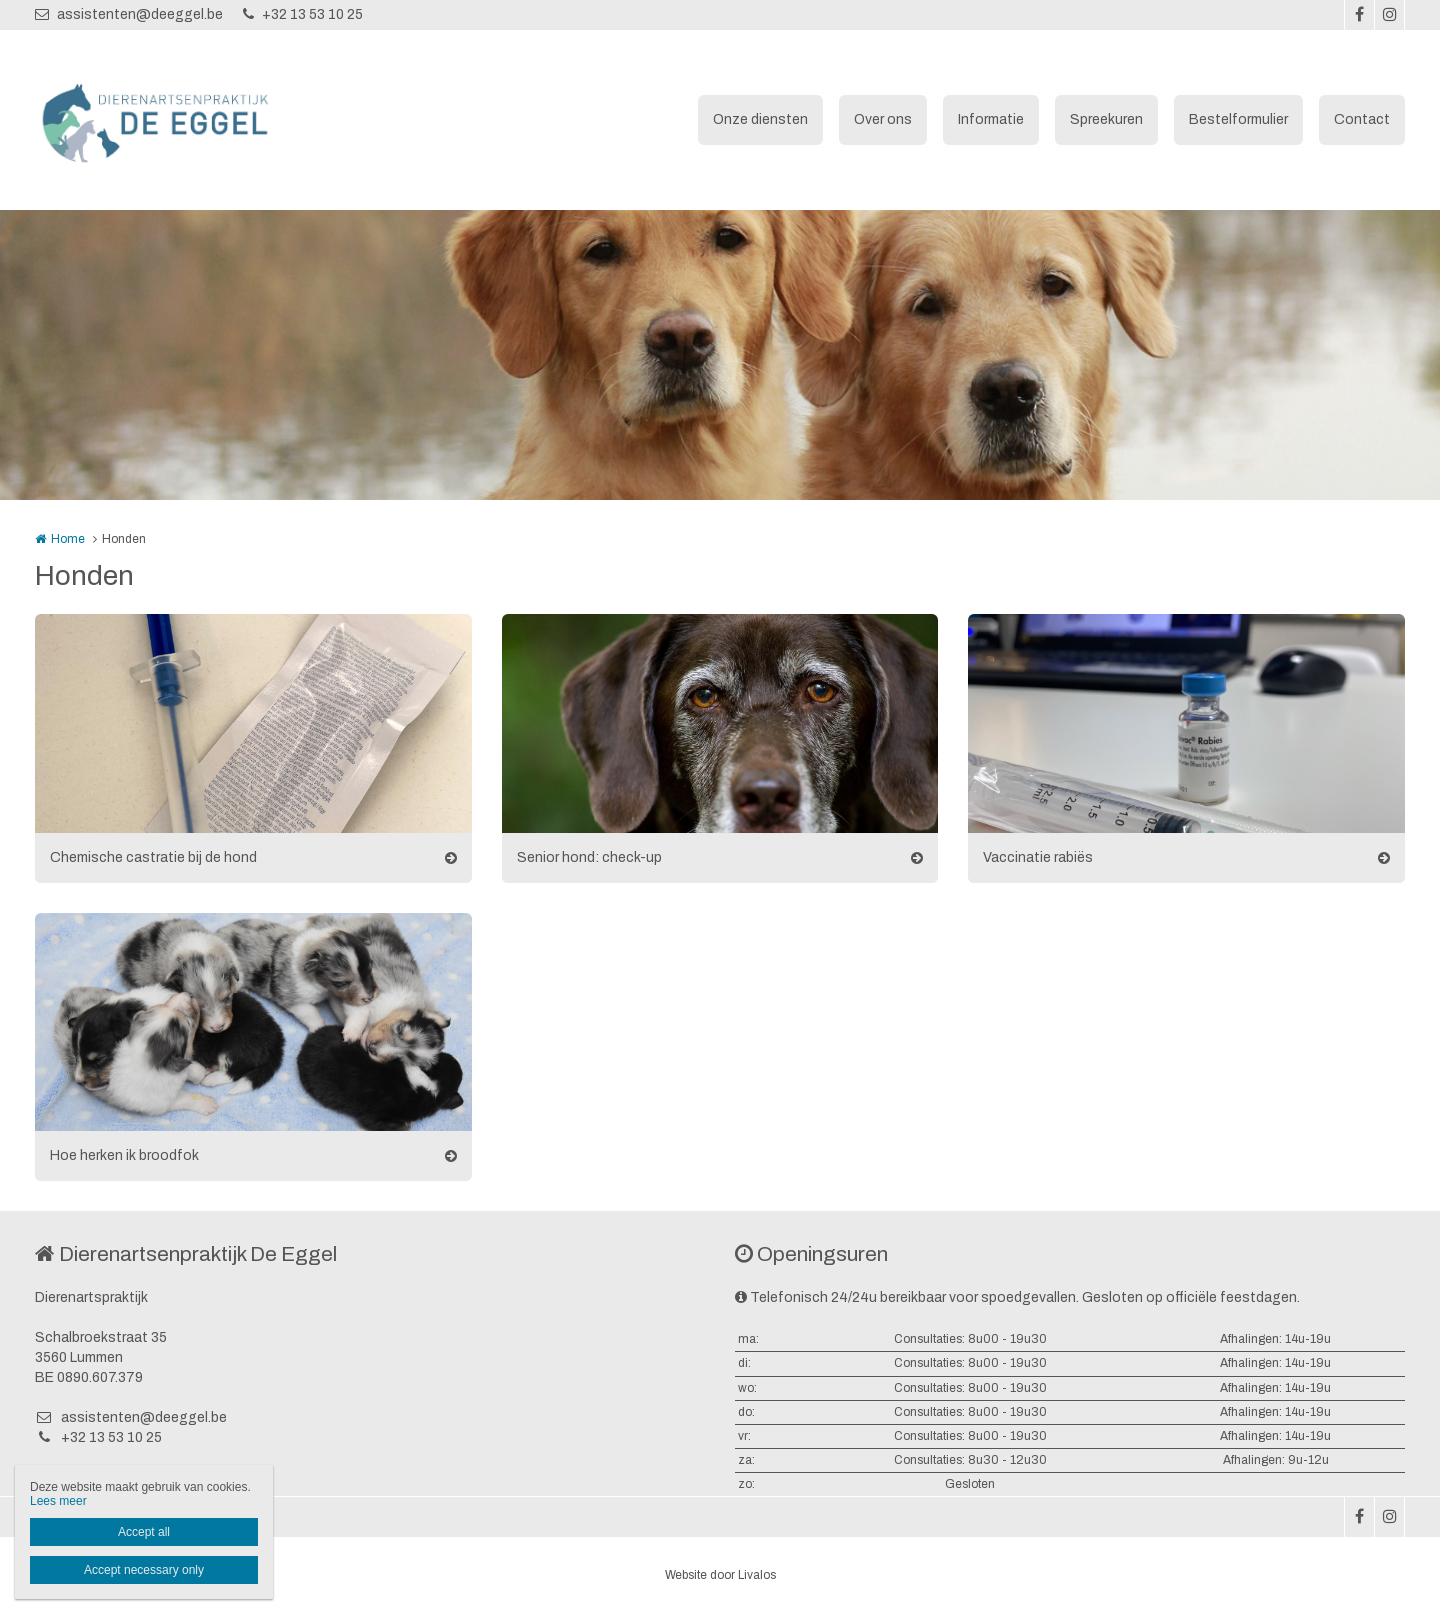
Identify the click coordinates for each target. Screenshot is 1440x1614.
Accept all (144, 1532)
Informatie (991, 119)
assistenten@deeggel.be (129, 14)
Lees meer (58, 1501)
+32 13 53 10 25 (303, 14)
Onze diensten (760, 119)
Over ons (883, 119)
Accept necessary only (144, 1570)
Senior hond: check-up (589, 857)
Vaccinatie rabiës (1038, 857)
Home (68, 539)
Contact (1362, 119)
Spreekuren (1106, 119)
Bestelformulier (1238, 119)
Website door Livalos (720, 1575)
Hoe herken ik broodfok (124, 1155)
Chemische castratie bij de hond (153, 857)
